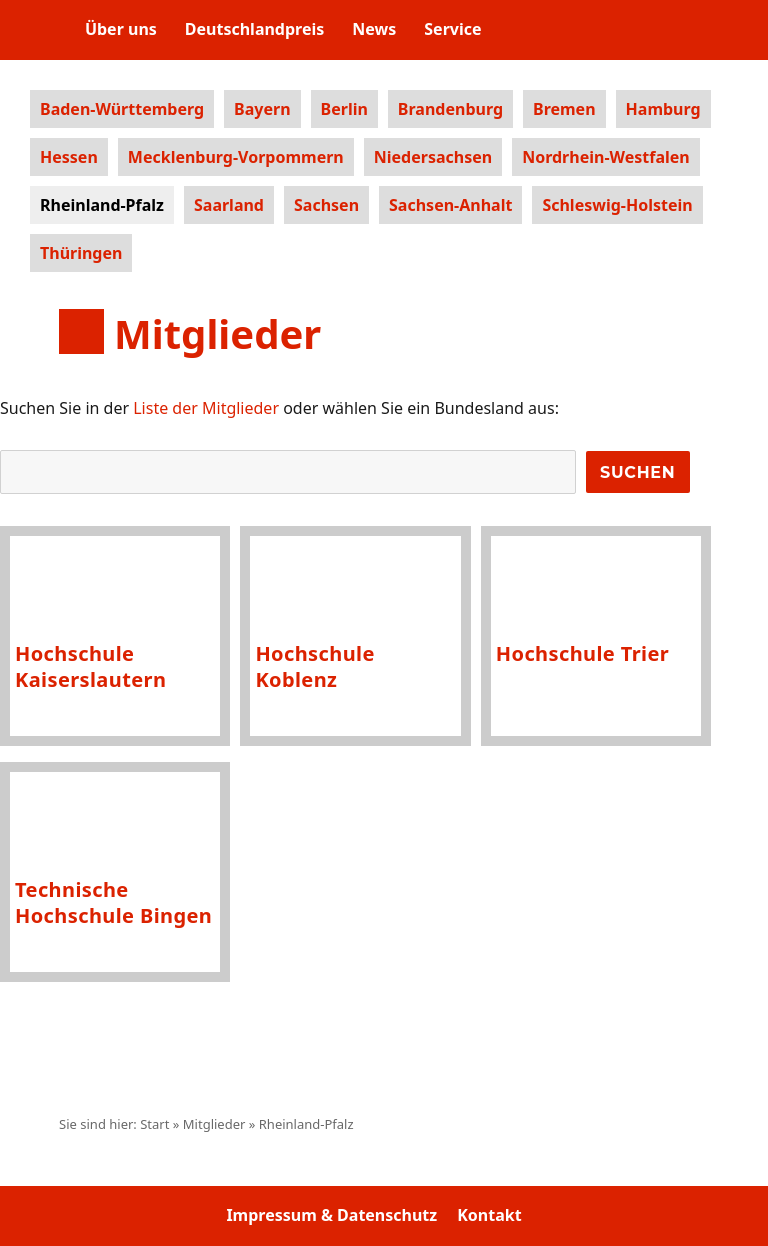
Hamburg (663, 109)
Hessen (69, 157)
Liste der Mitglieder (206, 408)
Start (154, 1124)
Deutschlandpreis (254, 29)
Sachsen (326, 205)
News (374, 29)
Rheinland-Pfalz (102, 205)
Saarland (229, 205)
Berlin (344, 109)
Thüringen (81, 253)
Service (452, 29)
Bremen (564, 109)
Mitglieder (214, 1124)
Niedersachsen (433, 157)
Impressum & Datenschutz (331, 1215)
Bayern (262, 109)
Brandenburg (450, 109)
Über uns (121, 29)
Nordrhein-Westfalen (606, 157)
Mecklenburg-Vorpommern (236, 157)
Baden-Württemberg (122, 109)
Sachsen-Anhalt (450, 205)
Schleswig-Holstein (617, 205)
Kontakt (489, 1215)
